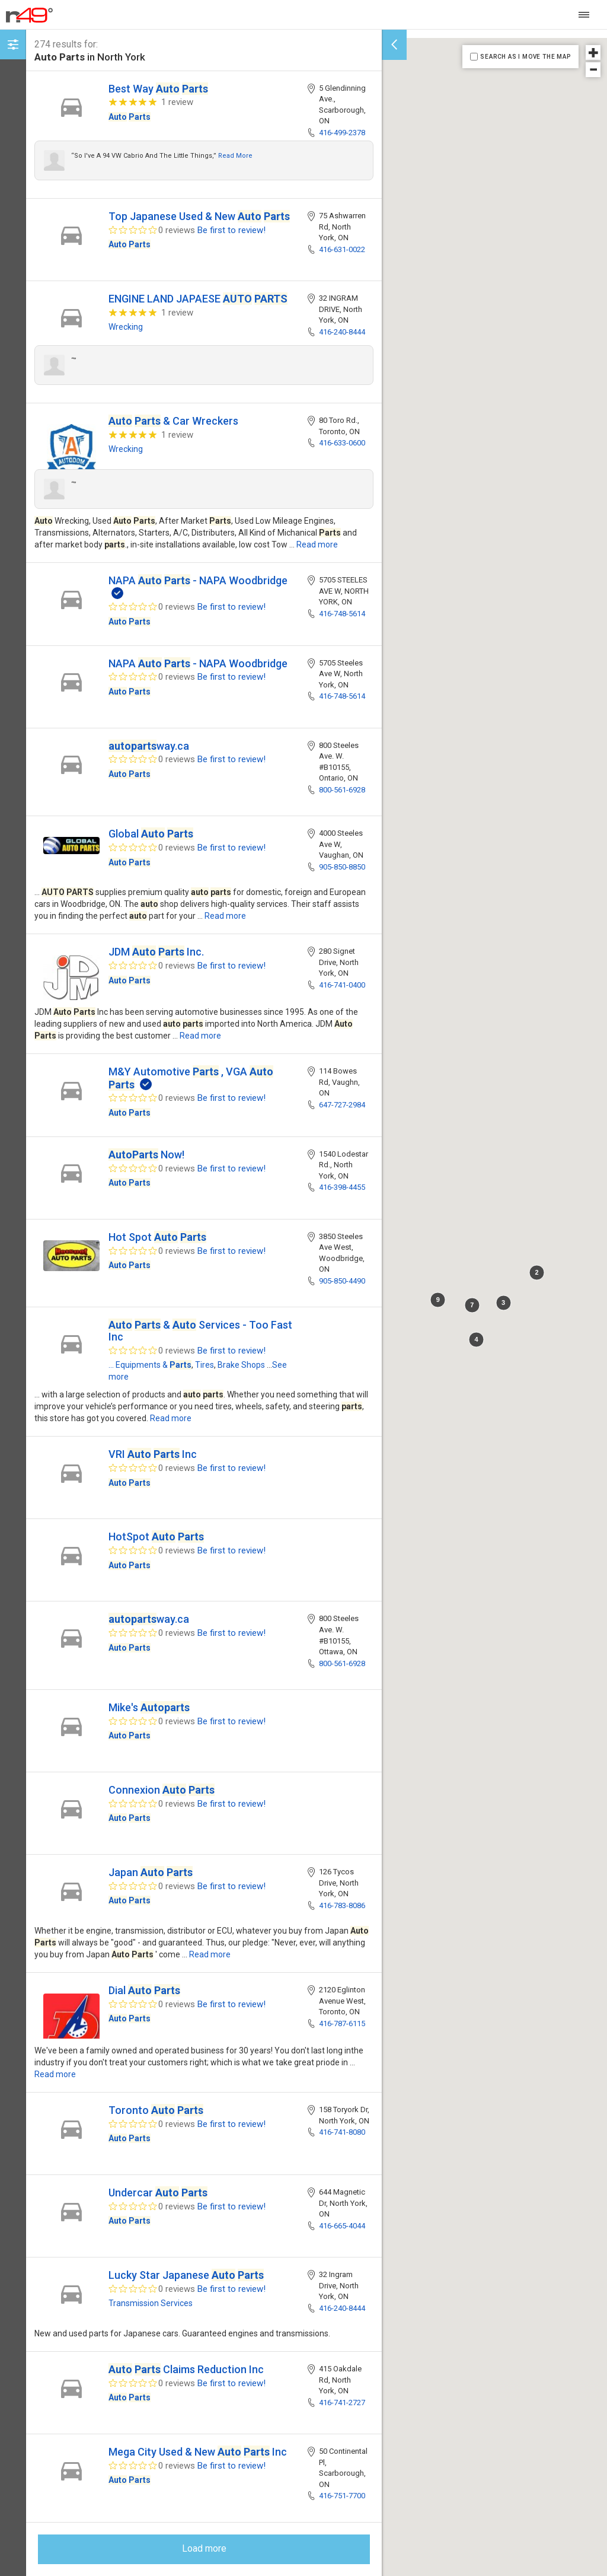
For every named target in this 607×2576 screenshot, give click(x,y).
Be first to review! (231, 230)
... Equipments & (149, 1365)
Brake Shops (241, 1365)
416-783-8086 (342, 1905)
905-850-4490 (342, 1280)
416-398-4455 (342, 1187)
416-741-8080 (342, 2132)
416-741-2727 (342, 2402)
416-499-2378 (342, 132)
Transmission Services (150, 2303)
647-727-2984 (342, 1104)
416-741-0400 (342, 984)
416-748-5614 (342, 613)
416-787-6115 (342, 2023)
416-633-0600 (342, 442)
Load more (204, 2548)
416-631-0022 (342, 249)
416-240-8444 (342, 331)
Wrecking (125, 327)
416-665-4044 (342, 2225)
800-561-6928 (342, 789)
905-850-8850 (342, 866)
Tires (204, 1365)
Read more (235, 156)
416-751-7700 (342, 2495)
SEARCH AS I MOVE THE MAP (525, 56)
